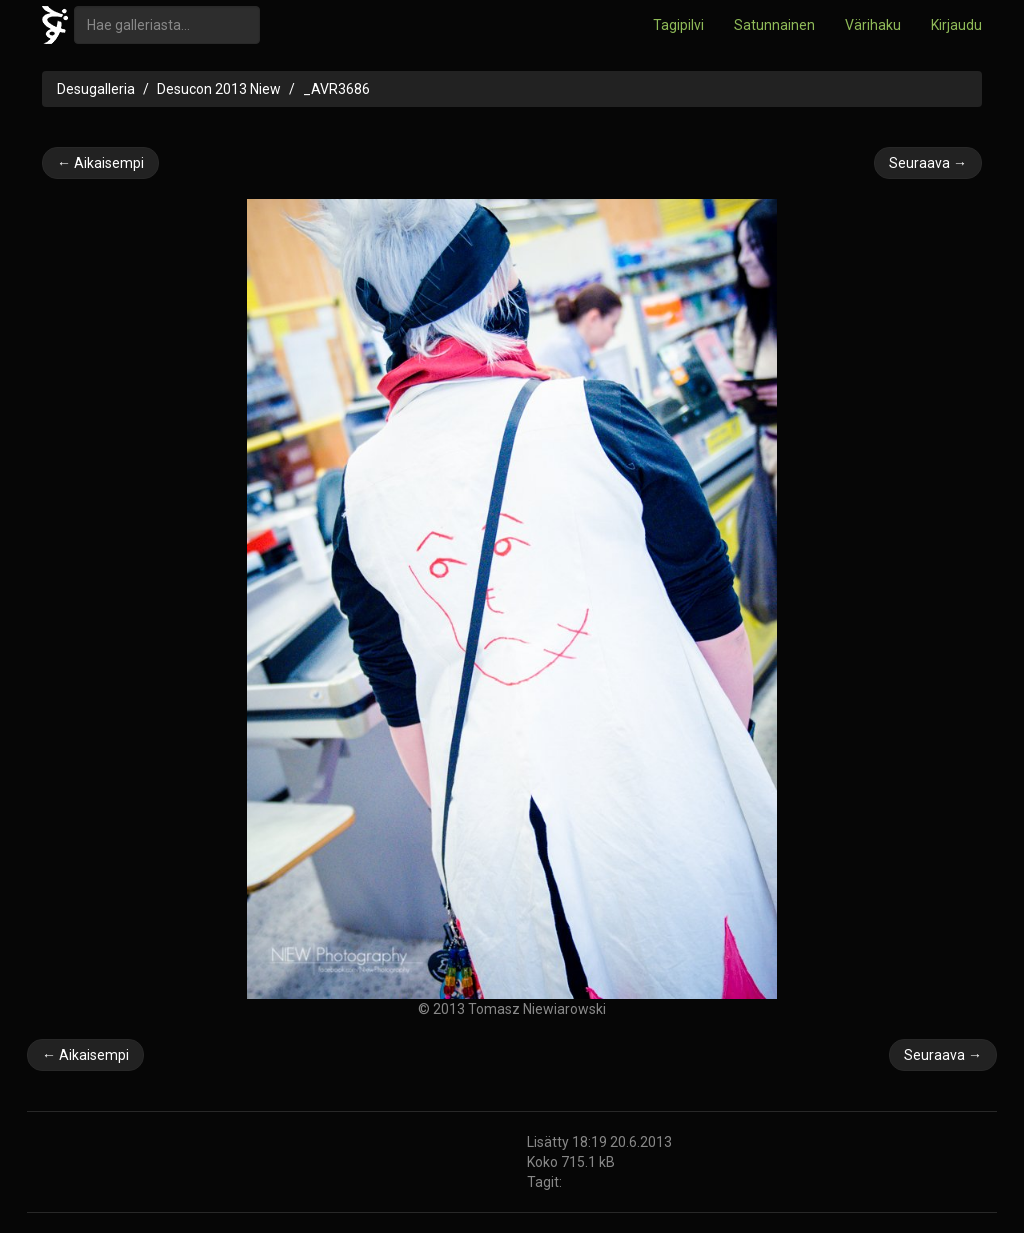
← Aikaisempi (100, 163)
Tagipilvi (678, 25)
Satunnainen (774, 25)
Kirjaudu (956, 25)
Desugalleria (96, 89)
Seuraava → (928, 163)
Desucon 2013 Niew (219, 89)
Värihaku (873, 25)
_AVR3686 (336, 89)
